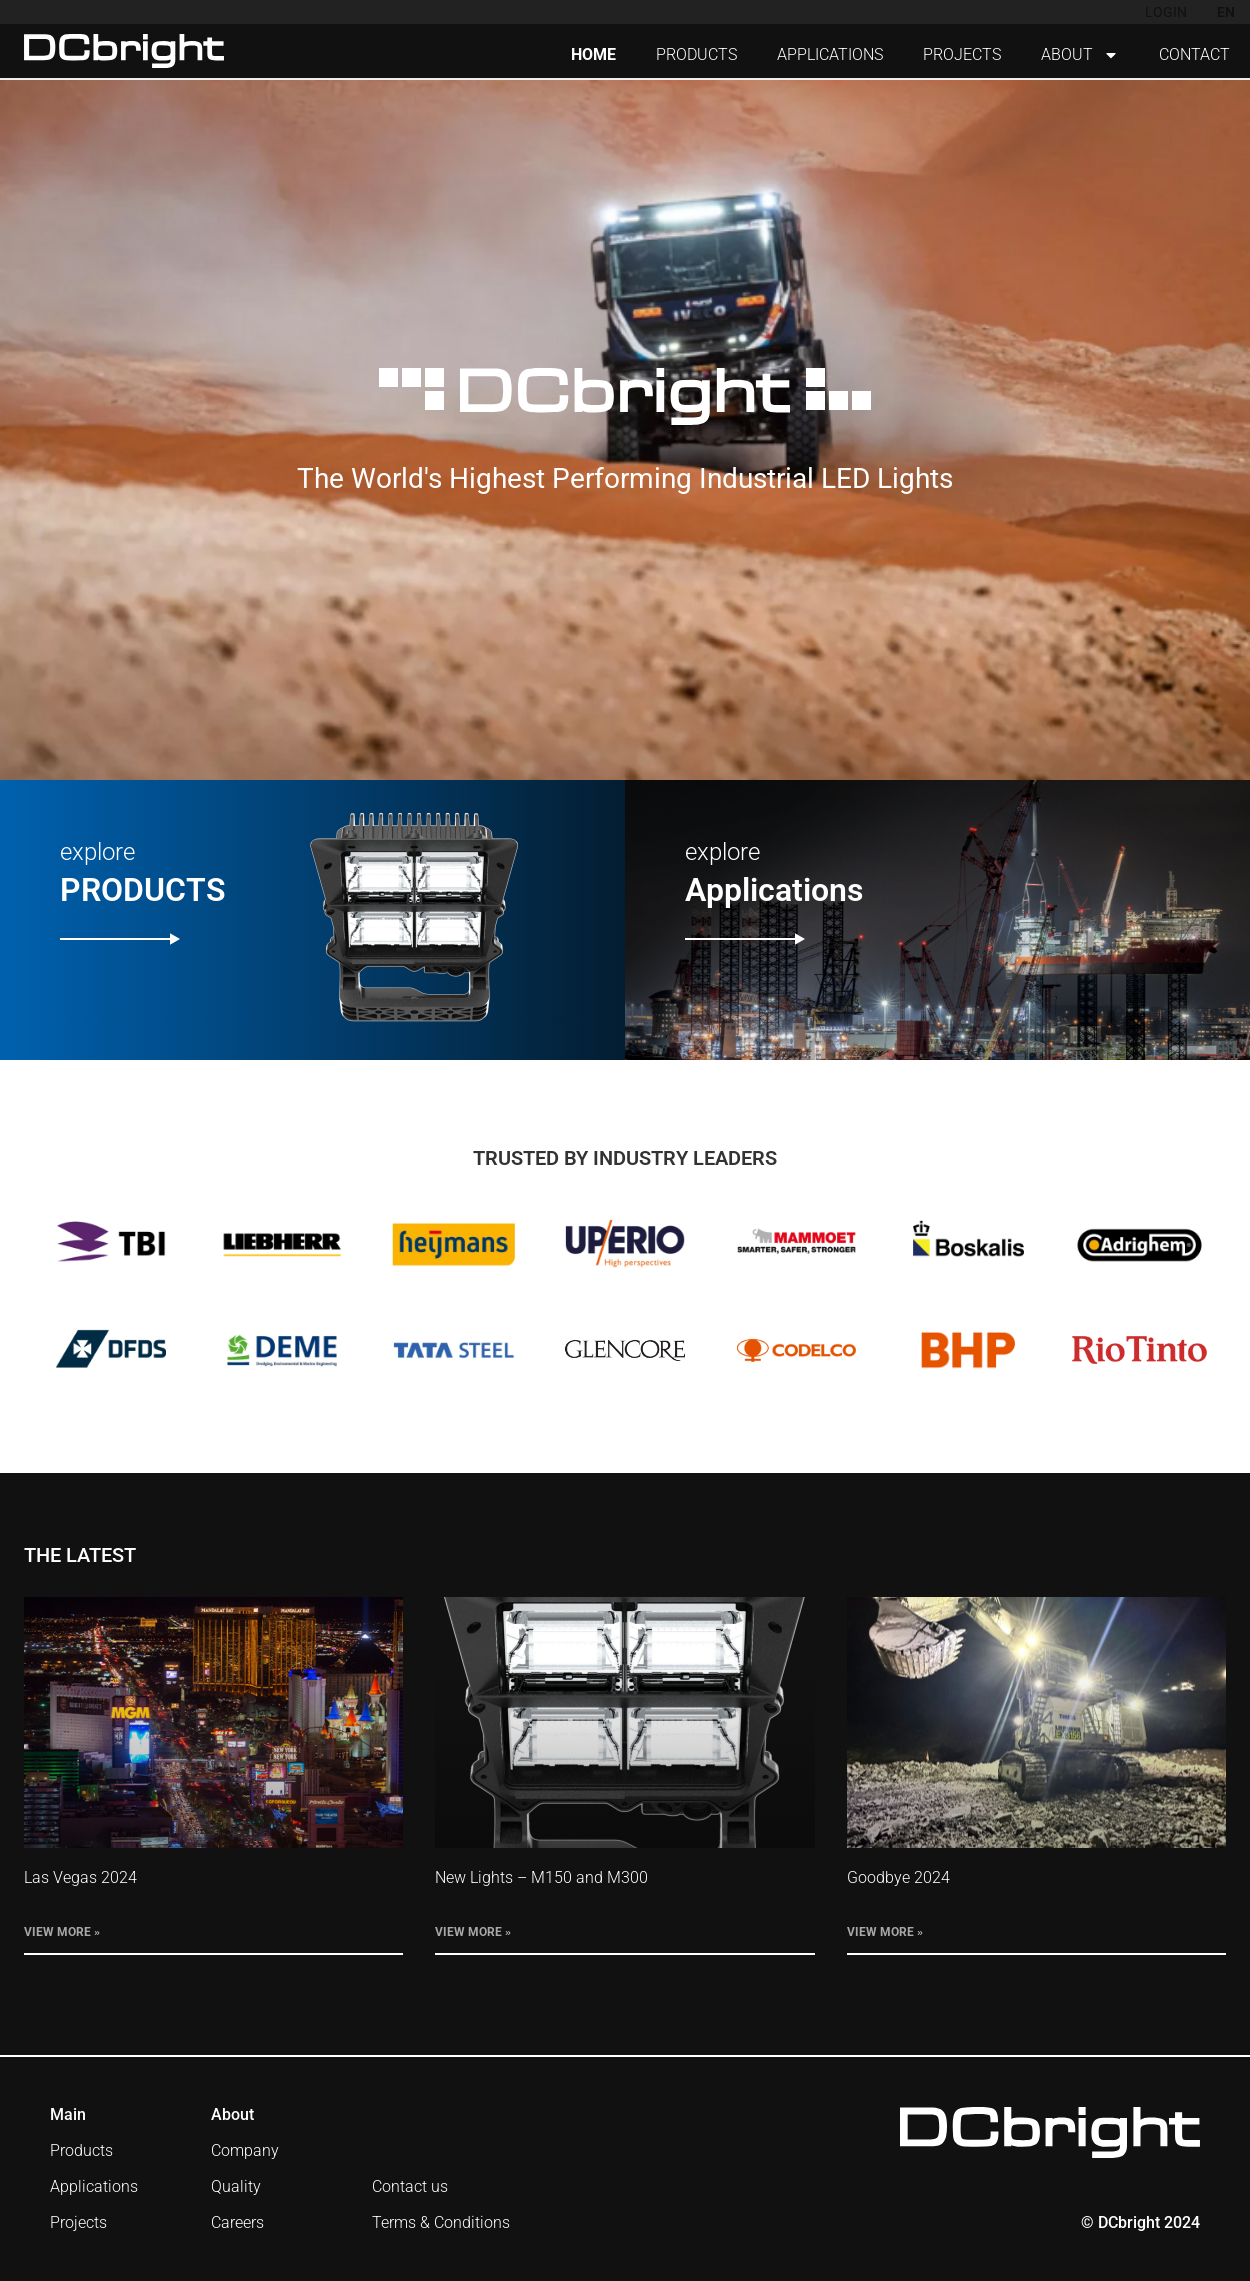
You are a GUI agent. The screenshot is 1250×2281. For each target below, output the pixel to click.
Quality (236, 2186)
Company (245, 2150)
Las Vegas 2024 (80, 1877)
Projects (78, 2222)
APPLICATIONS (830, 54)
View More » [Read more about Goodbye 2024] (885, 1932)
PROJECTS (962, 54)
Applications (94, 2186)
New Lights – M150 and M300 (541, 1877)
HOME (593, 54)
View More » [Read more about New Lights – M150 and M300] (473, 1932)
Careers (237, 2222)
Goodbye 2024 (898, 1877)
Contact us (410, 2186)
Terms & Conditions (441, 2222)
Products (81, 2150)
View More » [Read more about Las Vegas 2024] (62, 1932)
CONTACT (1194, 54)
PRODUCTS (696, 54)
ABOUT (1080, 55)
